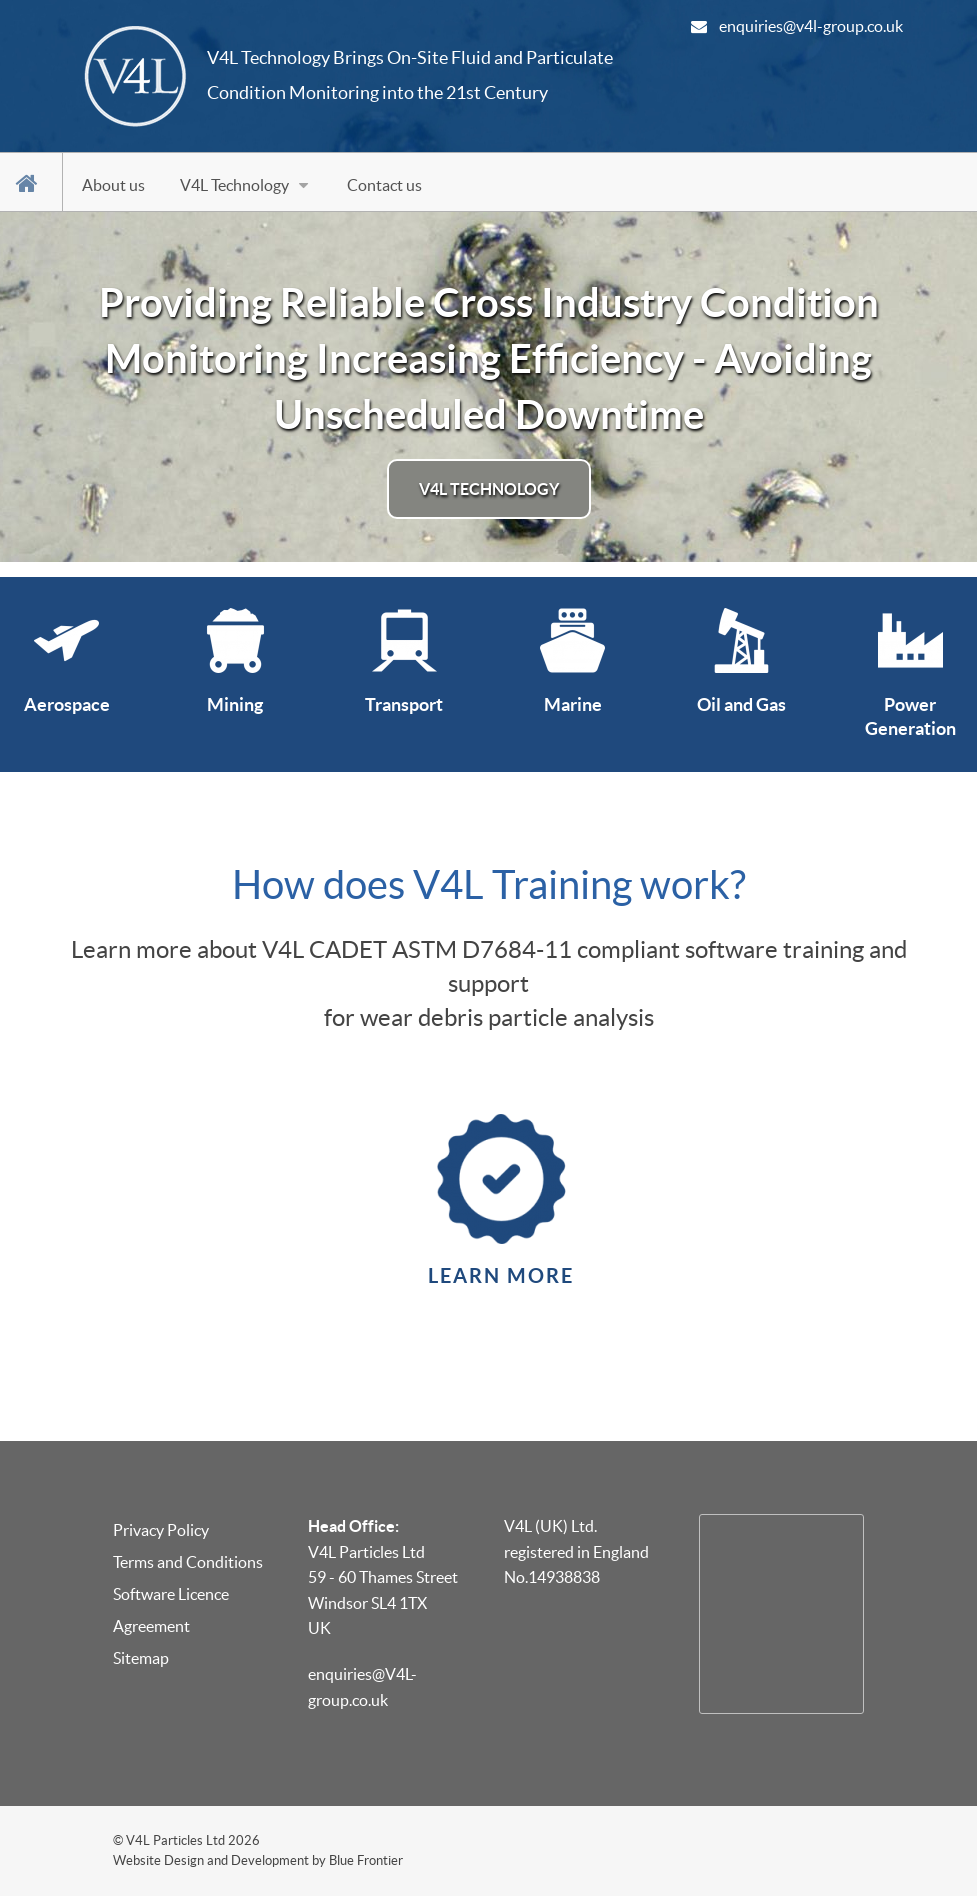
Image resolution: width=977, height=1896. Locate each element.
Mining (235, 704)
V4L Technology (489, 489)
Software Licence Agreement (171, 1610)
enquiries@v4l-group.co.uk (811, 26)
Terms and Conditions (188, 1562)
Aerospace (67, 704)
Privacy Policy (161, 1530)
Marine (573, 704)
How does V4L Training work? (489, 884)
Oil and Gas (741, 704)
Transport (404, 704)
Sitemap (141, 1658)
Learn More (501, 1275)
